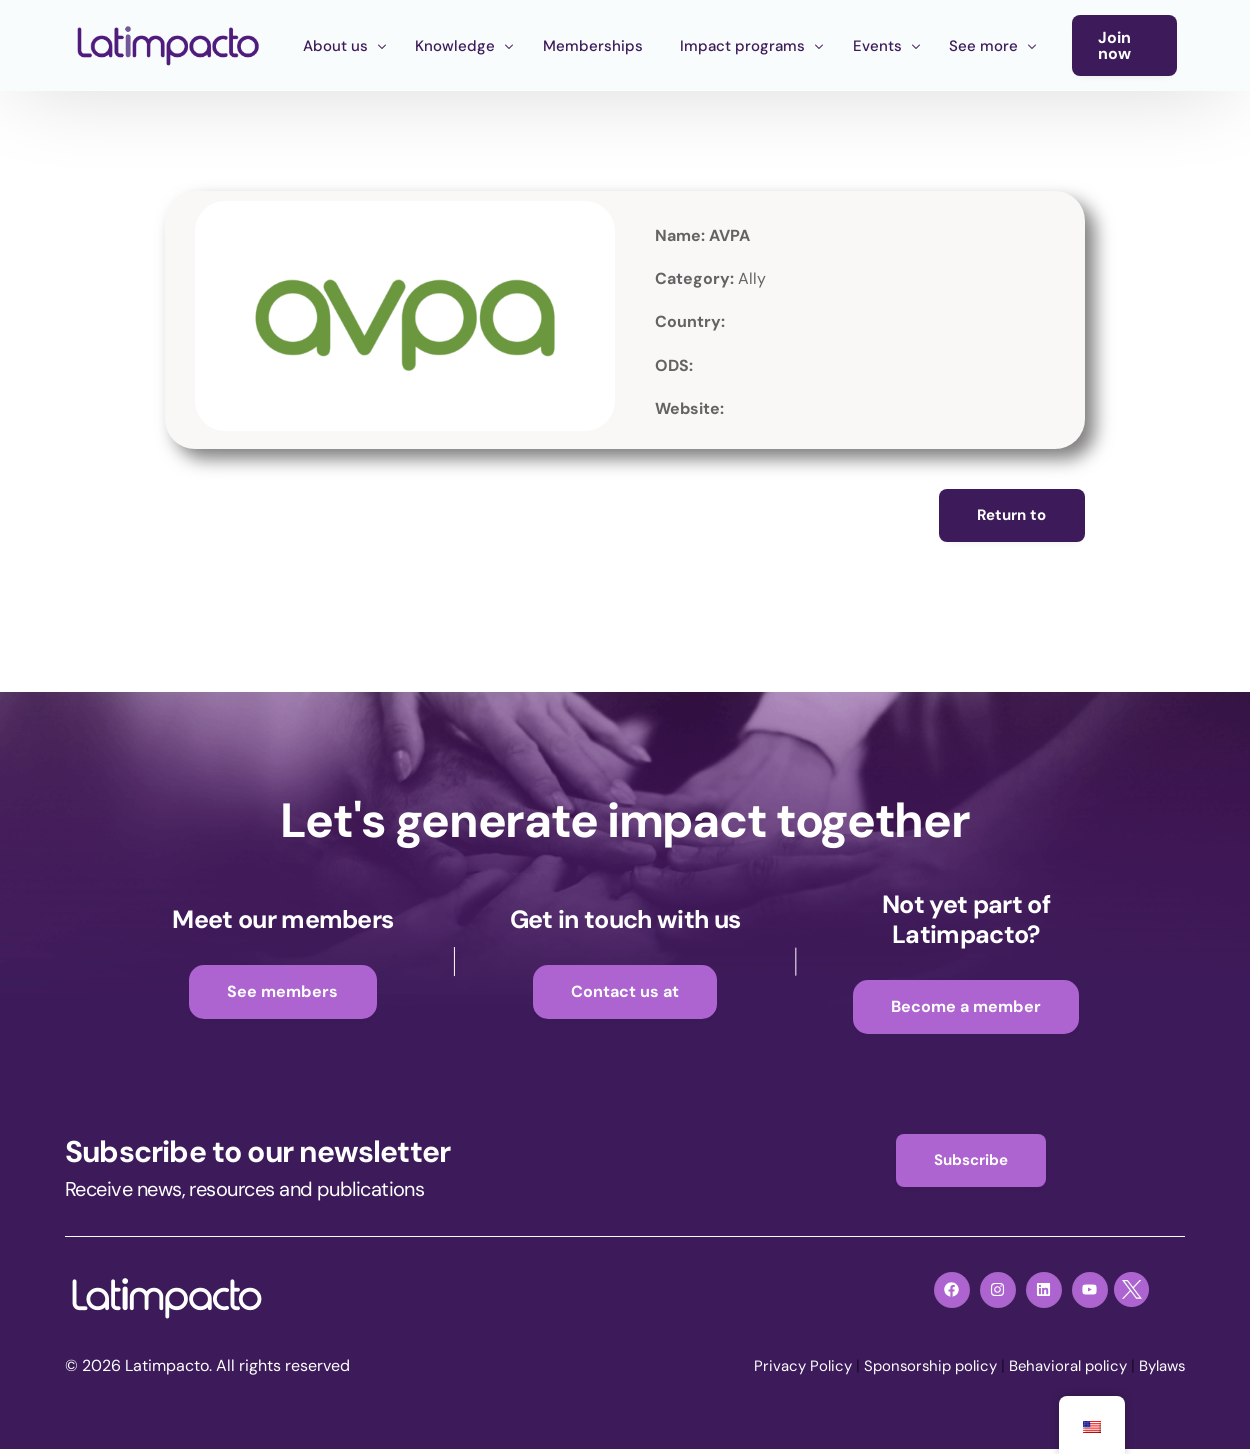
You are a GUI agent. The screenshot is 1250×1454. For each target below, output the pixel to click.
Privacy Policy (780, 1372)
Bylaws (1159, 1372)
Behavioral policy (1058, 1372)
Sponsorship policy (913, 1372)
